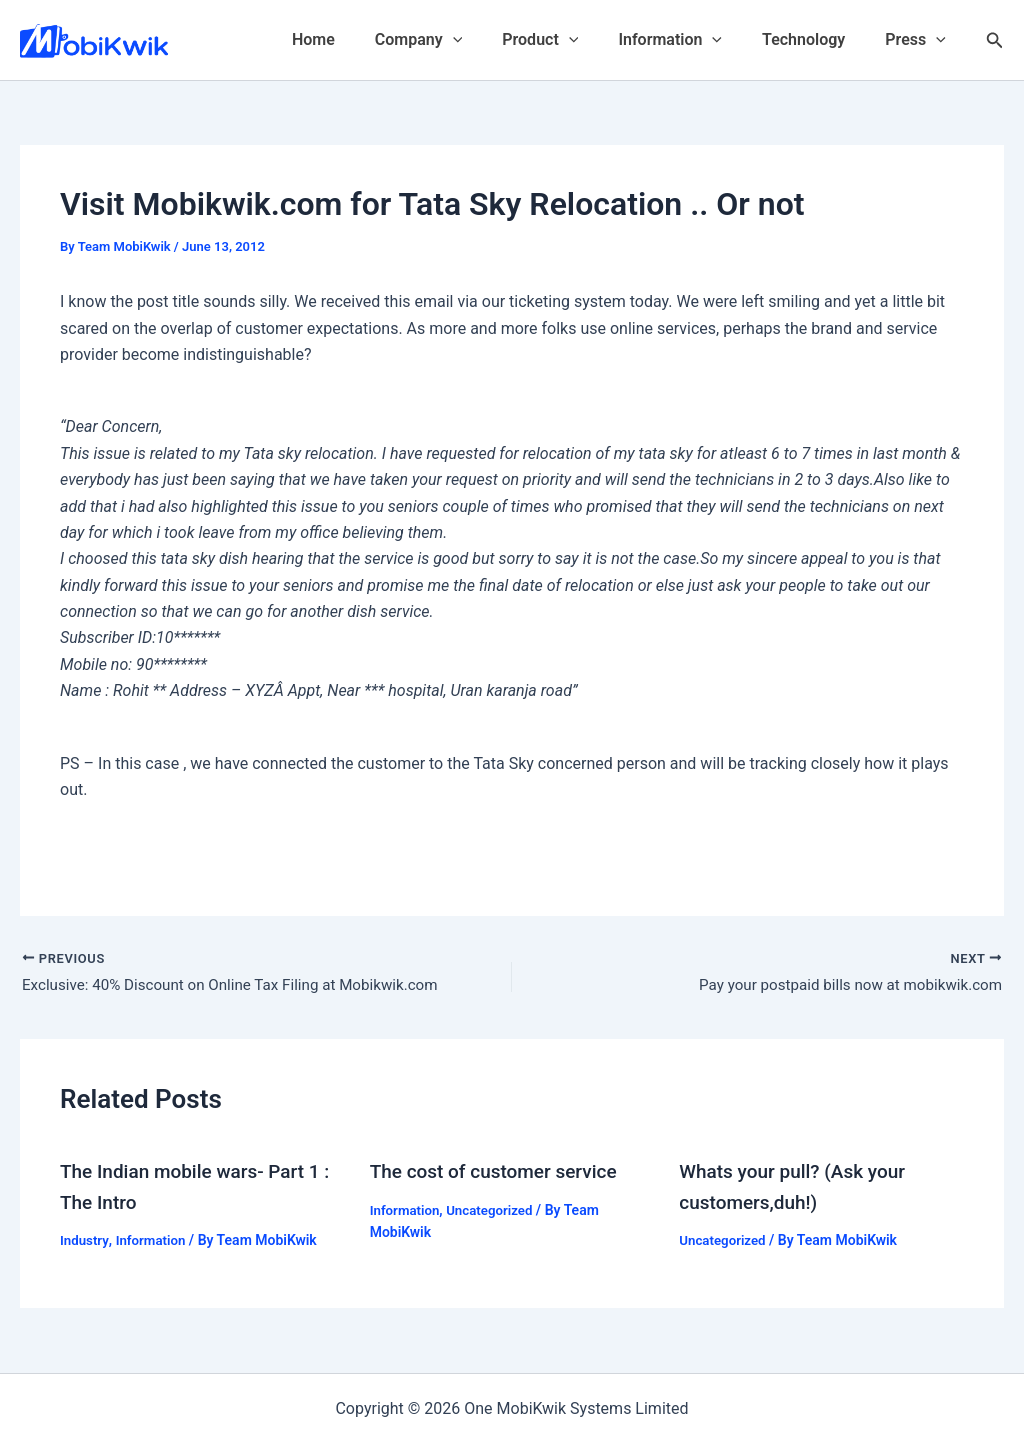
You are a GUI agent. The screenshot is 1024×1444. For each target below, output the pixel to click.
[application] (489, 40)
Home (357, 39)
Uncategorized (495, 1212)
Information (690, 40)
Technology (815, 39)
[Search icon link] (995, 40)
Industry (85, 1242)
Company (454, 40)
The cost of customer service (500, 1174)
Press (919, 40)
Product (568, 40)
